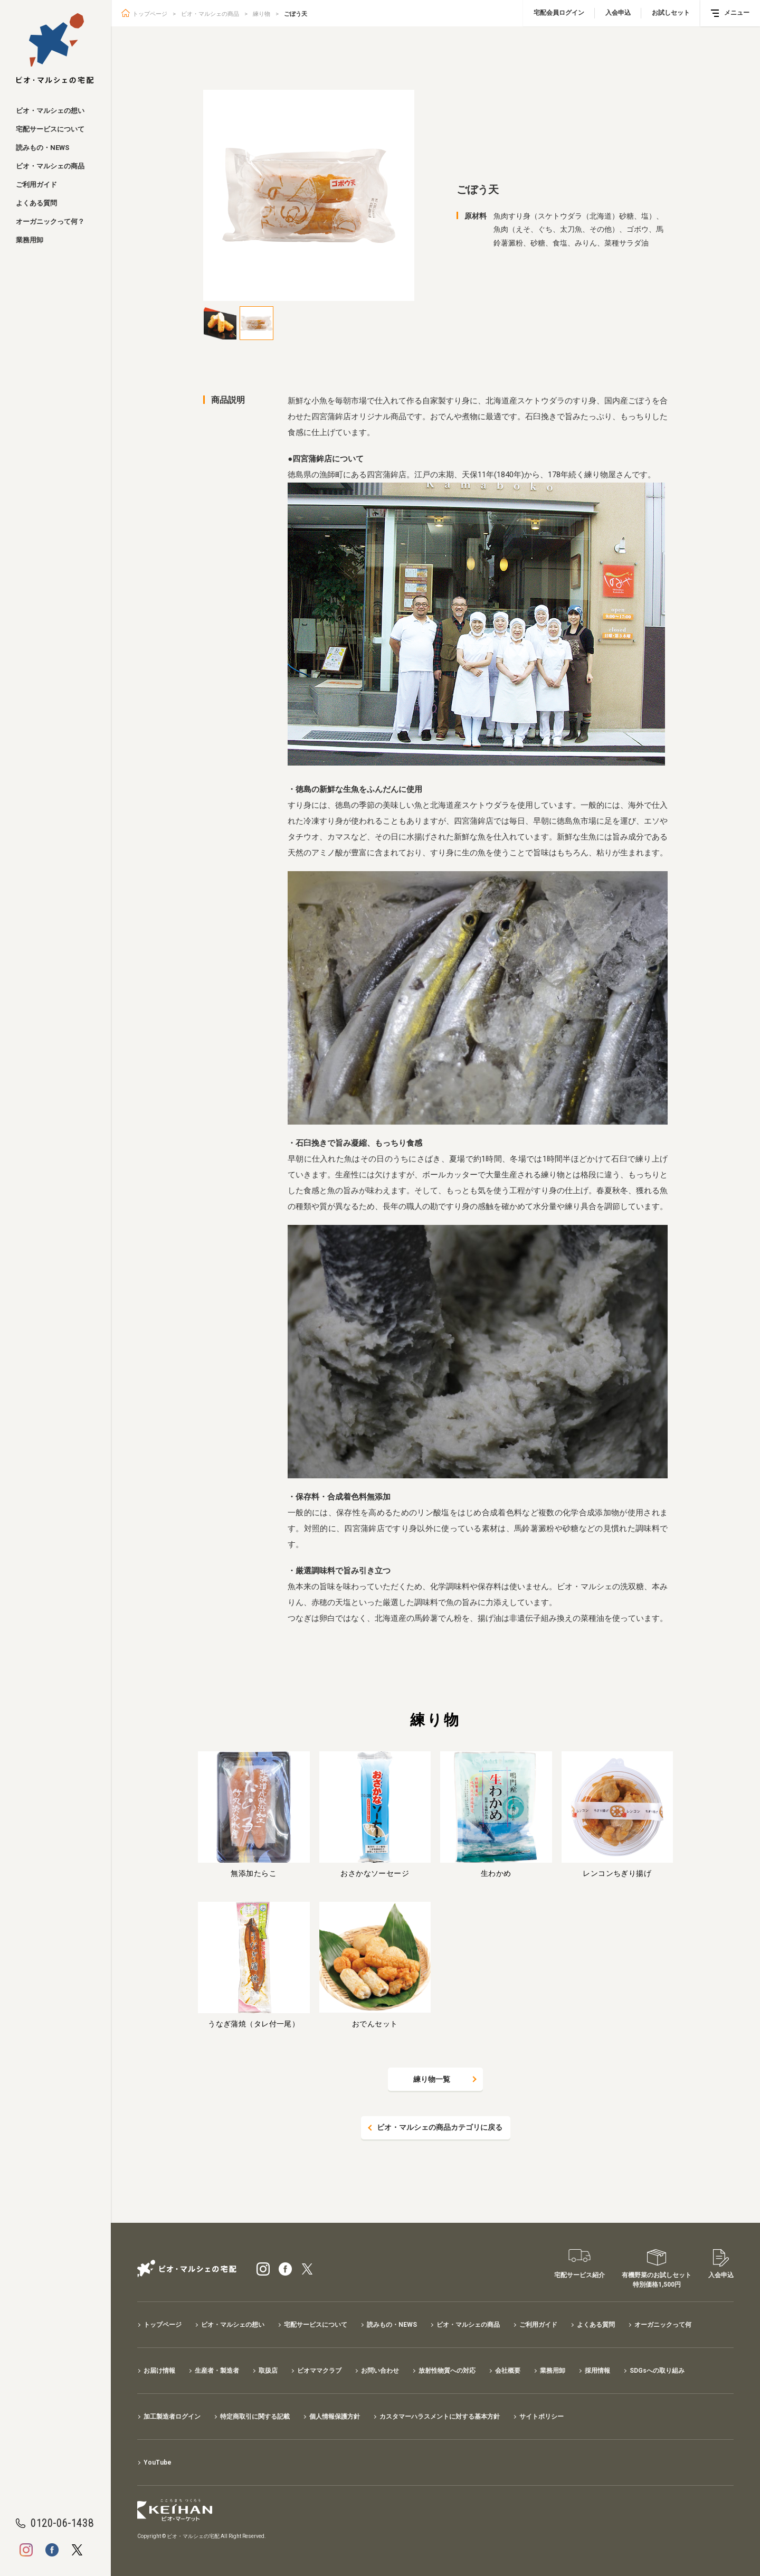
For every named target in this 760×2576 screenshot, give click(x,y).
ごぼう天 (295, 14)
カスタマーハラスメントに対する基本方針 (439, 2416)
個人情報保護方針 (334, 2416)
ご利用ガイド (36, 184)
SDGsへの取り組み (657, 2370)
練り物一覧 (431, 2079)
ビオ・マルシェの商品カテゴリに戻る (439, 2128)
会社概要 (507, 2370)
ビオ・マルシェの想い (50, 111)
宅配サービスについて (50, 129)
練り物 (261, 14)
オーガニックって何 (662, 2324)
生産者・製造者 (217, 2370)
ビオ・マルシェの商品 (50, 166)
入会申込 (618, 12)
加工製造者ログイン (172, 2416)
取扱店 (268, 2370)
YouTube (158, 2462)
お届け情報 (159, 2370)
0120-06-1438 (62, 2523)
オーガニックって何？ (50, 221)
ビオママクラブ (319, 2370)
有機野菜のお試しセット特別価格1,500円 (656, 2279)
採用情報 (597, 2370)
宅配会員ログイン (559, 12)
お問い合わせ (380, 2370)
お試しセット (671, 12)
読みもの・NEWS (42, 148)
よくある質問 (36, 203)
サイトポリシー (541, 2416)
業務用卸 (29, 240)
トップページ (149, 14)
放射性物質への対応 (447, 2370)
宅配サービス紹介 (579, 2275)
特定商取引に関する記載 (255, 2416)
